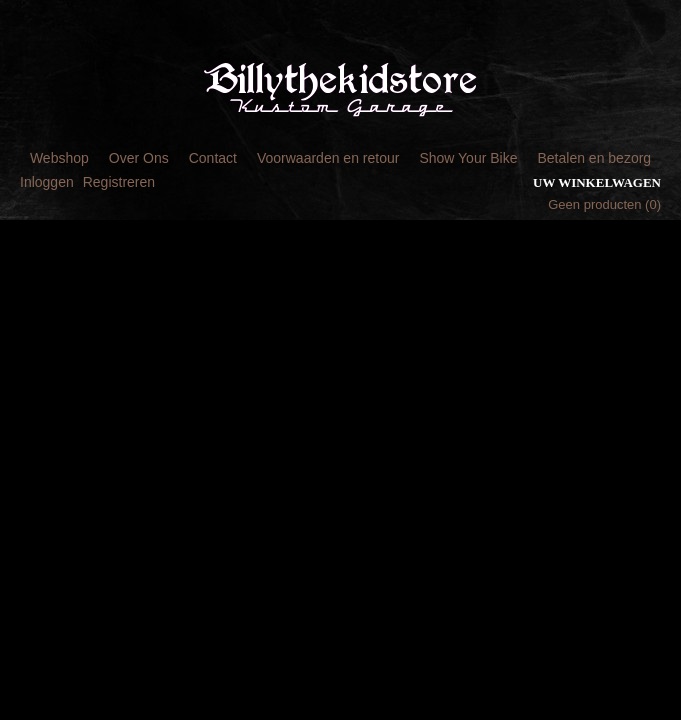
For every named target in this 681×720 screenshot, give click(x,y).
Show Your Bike (468, 158)
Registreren (119, 182)
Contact (213, 158)
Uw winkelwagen (597, 182)
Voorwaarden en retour (328, 158)
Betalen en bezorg (594, 158)
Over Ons (139, 158)
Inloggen (47, 182)
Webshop (59, 158)
